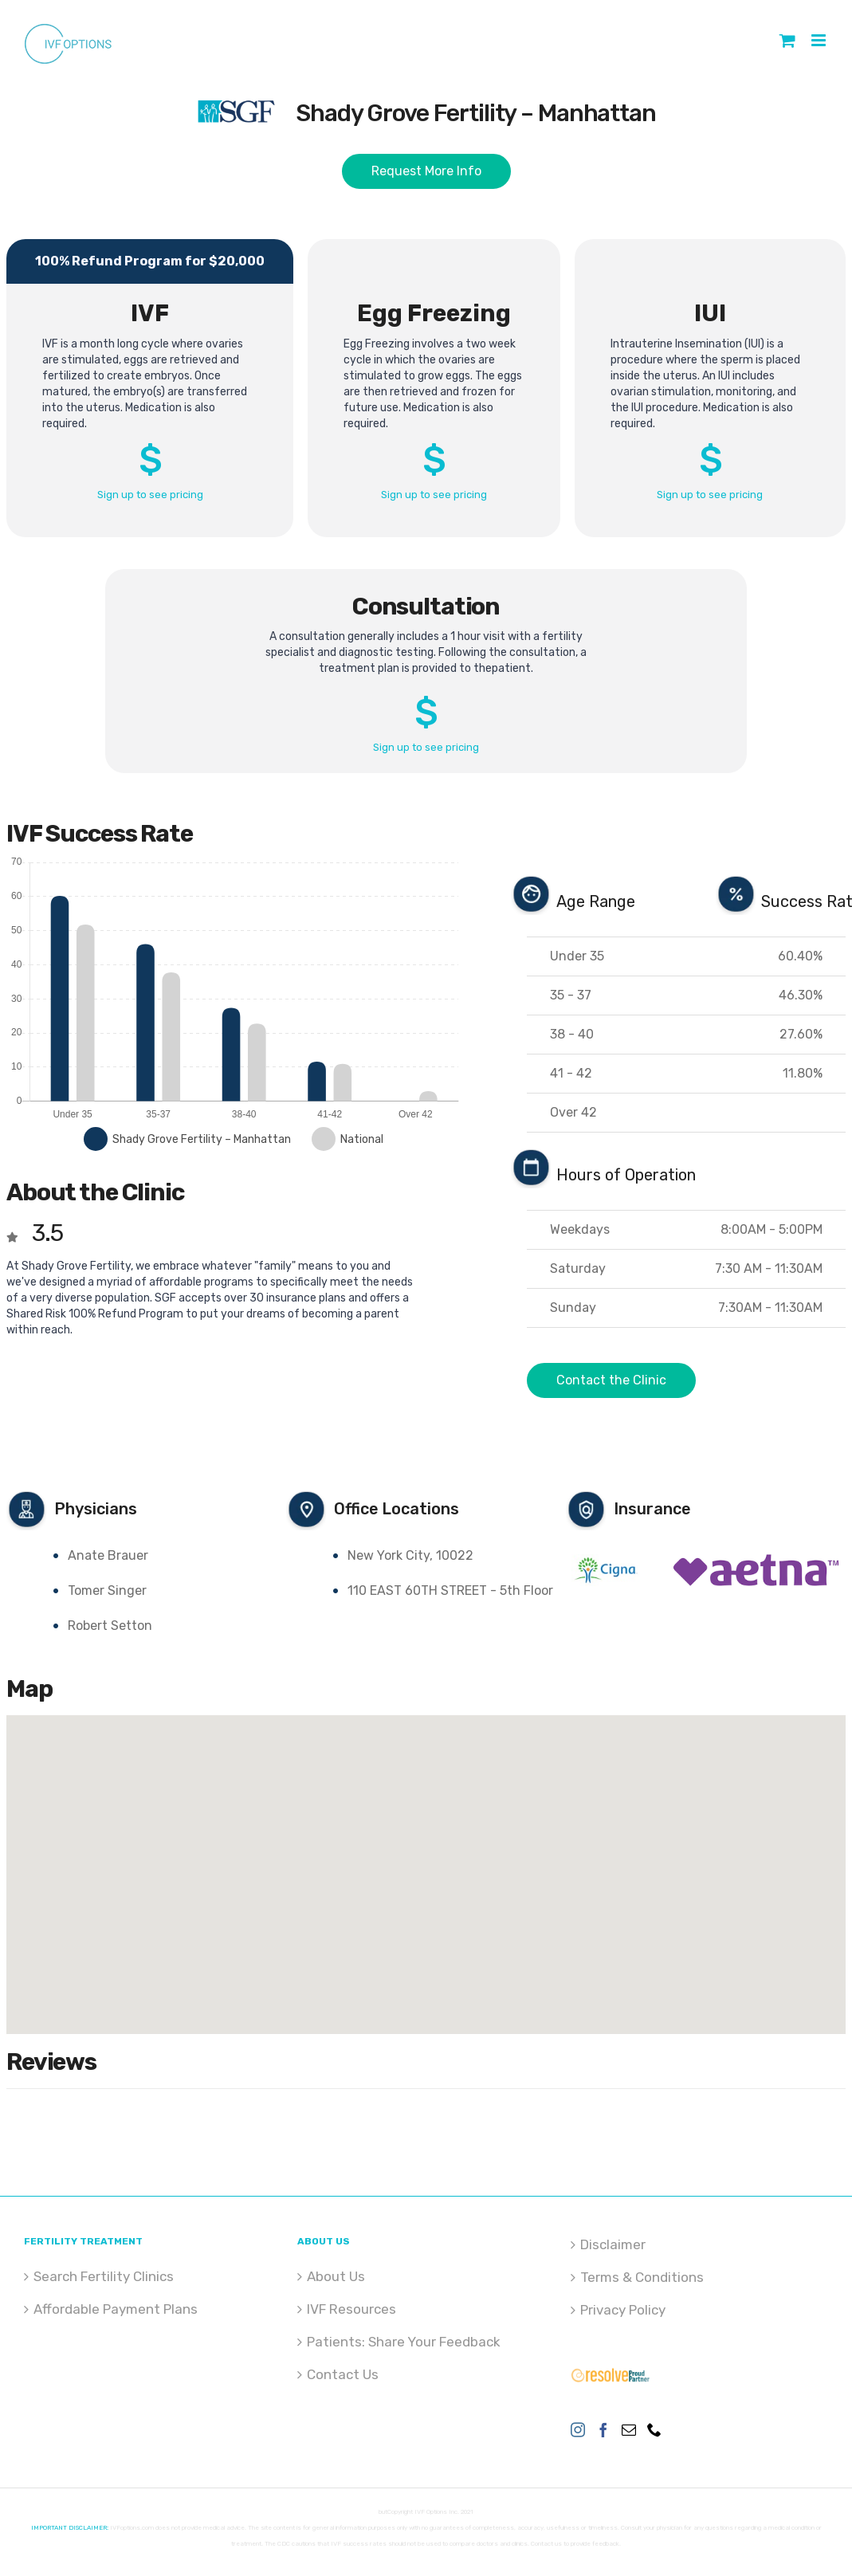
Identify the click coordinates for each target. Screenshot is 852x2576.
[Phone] (654, 2429)
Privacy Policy (623, 2310)
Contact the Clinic (611, 1380)
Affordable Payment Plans (115, 2309)
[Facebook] (603, 2429)
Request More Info (426, 171)
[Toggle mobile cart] (787, 40)
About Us (336, 2276)
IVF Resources (351, 2309)
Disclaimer (613, 2244)
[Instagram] (578, 2429)
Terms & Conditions (642, 2277)
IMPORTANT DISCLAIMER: (69, 2527)
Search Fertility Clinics (103, 2276)
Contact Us (343, 2374)
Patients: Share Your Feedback (404, 2342)
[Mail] (629, 2429)
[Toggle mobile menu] (819, 40)
